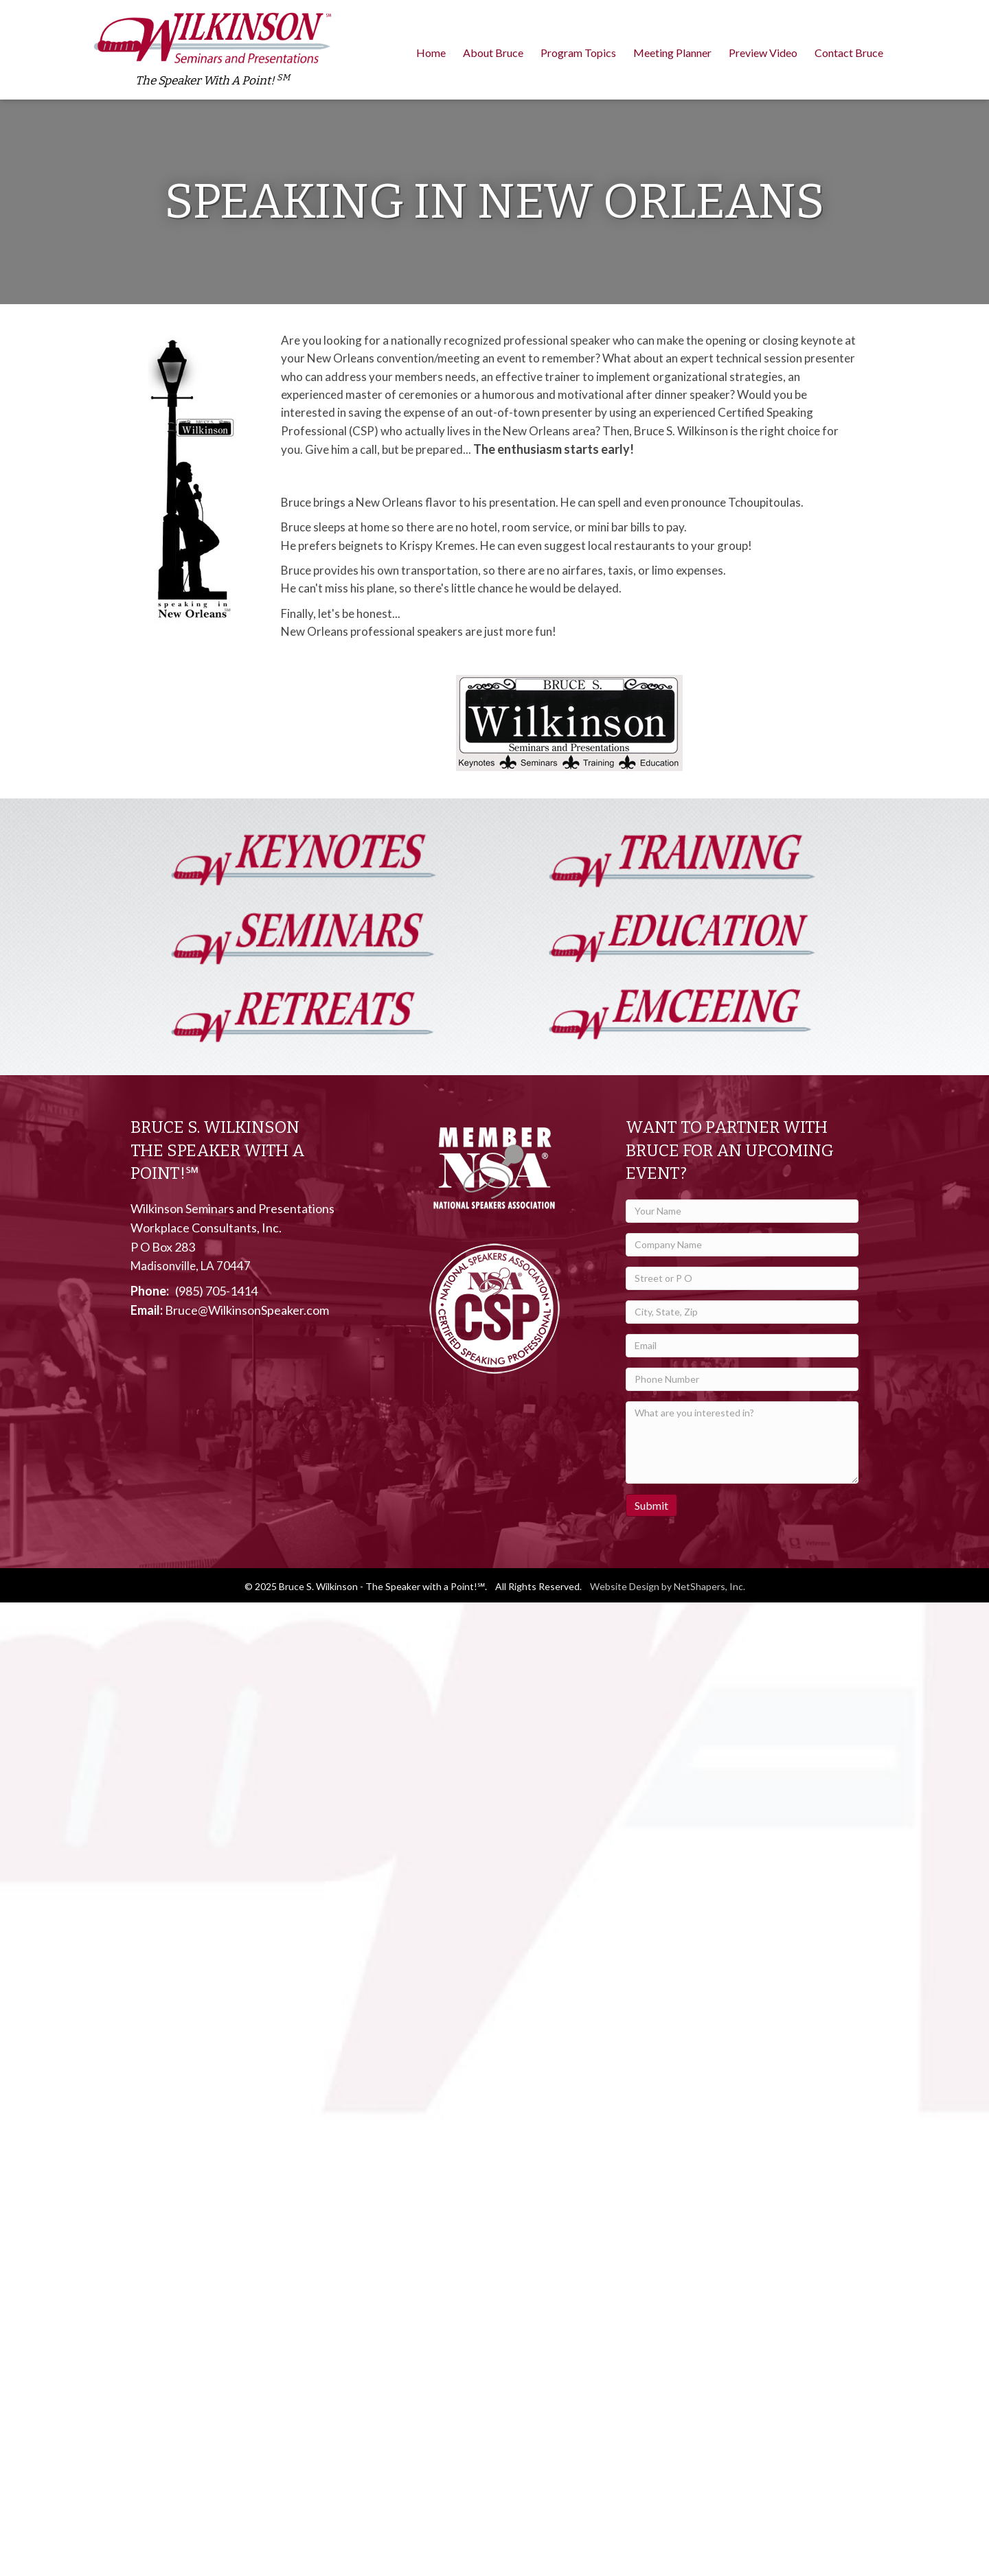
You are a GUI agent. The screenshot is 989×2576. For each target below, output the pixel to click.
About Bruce (493, 52)
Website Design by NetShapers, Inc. (667, 1586)
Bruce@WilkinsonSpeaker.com (247, 1310)
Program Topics (578, 52)
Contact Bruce (849, 52)
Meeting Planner (672, 52)
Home (431, 52)
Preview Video (763, 52)
